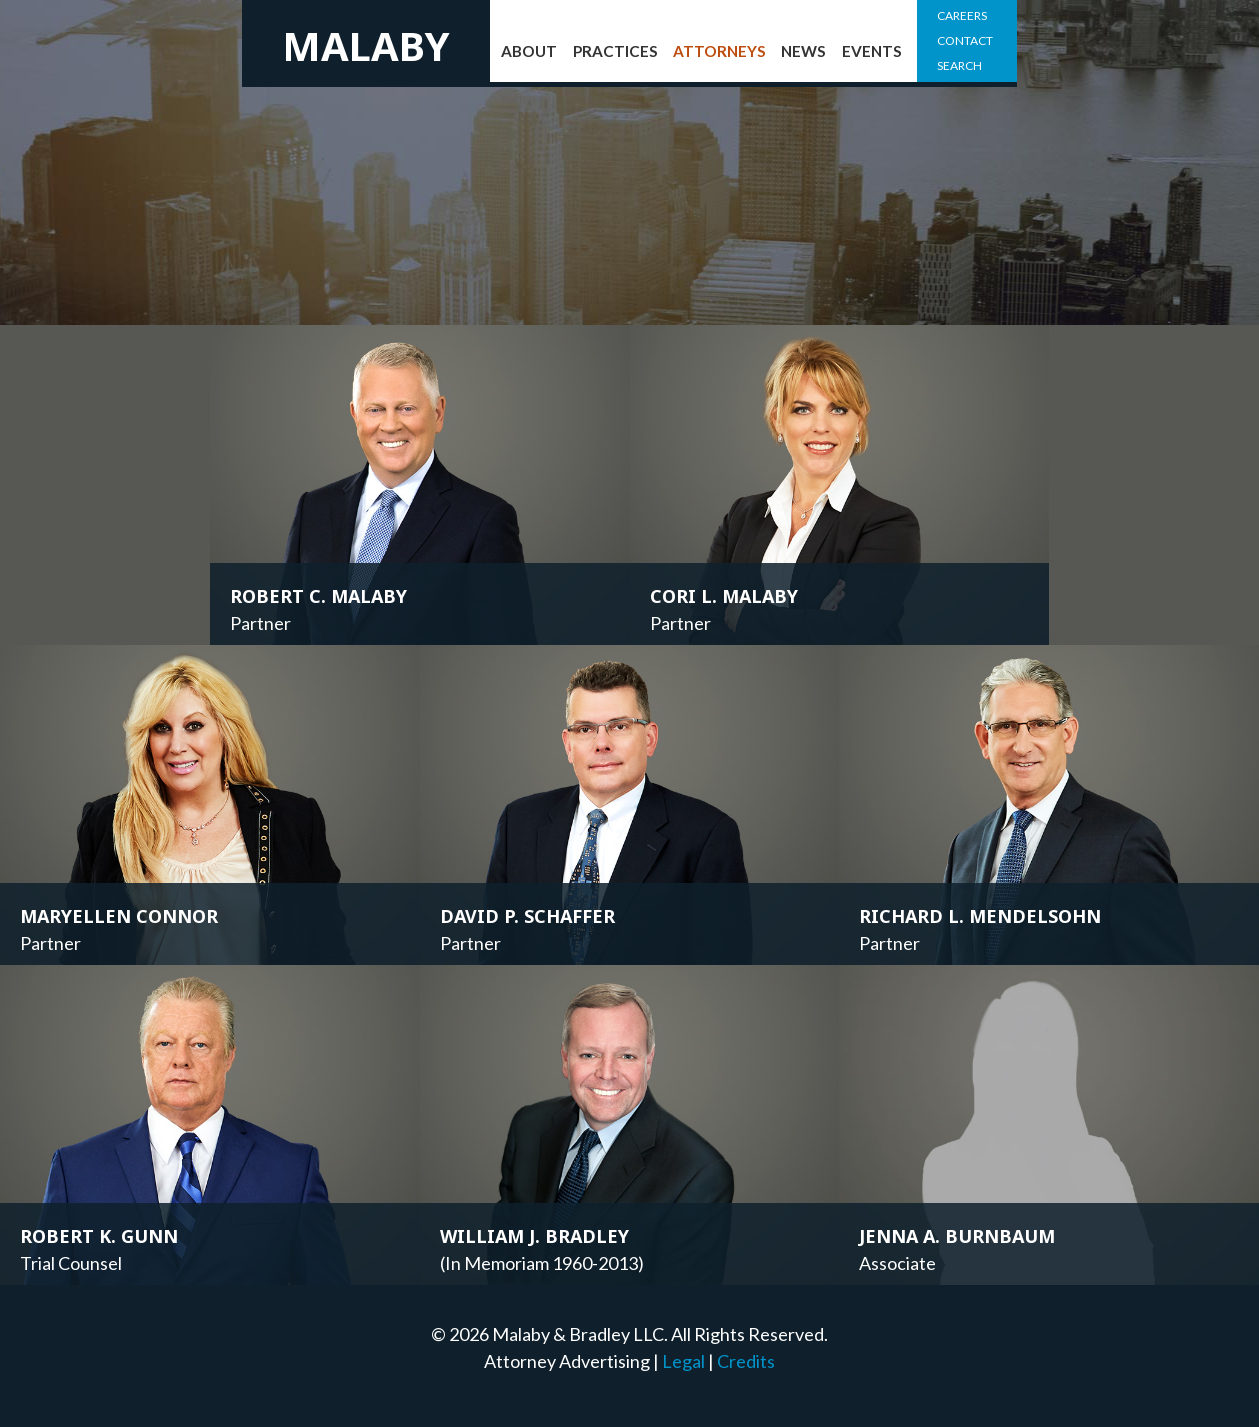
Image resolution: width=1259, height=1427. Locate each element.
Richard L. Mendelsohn (980, 916)
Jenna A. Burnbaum (957, 1236)
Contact (965, 40)
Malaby (366, 45)
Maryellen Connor (119, 916)
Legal (683, 1361)
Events (872, 51)
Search (959, 65)
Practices (615, 51)
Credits (746, 1361)
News (803, 51)
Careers (962, 15)
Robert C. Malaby (318, 596)
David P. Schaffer (527, 916)
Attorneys (719, 51)
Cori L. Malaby (724, 596)
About (529, 51)
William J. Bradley (534, 1236)
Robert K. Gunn (99, 1236)
